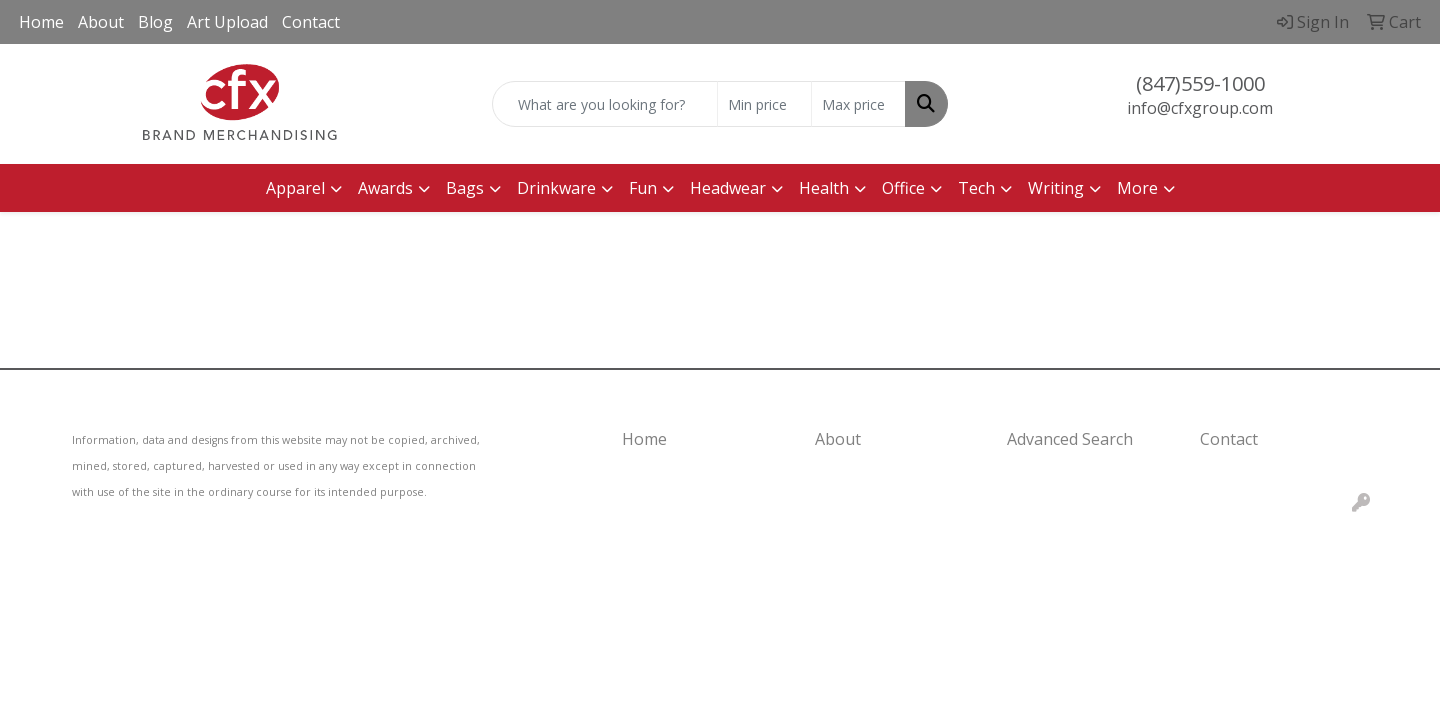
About (101, 22)
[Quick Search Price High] (858, 104)
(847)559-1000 (1200, 83)
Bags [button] (465, 188)
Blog (155, 22)
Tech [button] (976, 188)
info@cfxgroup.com (1200, 108)
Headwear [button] (728, 188)
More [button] (1137, 188)
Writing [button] (1056, 188)
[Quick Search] (605, 104)
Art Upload (227, 22)
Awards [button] (385, 188)
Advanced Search (1070, 439)
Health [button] (824, 188)
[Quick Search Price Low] (764, 104)
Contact (311, 22)
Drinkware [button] (556, 188)
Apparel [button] (295, 188)
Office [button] (903, 188)
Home (41, 22)
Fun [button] (643, 188)
